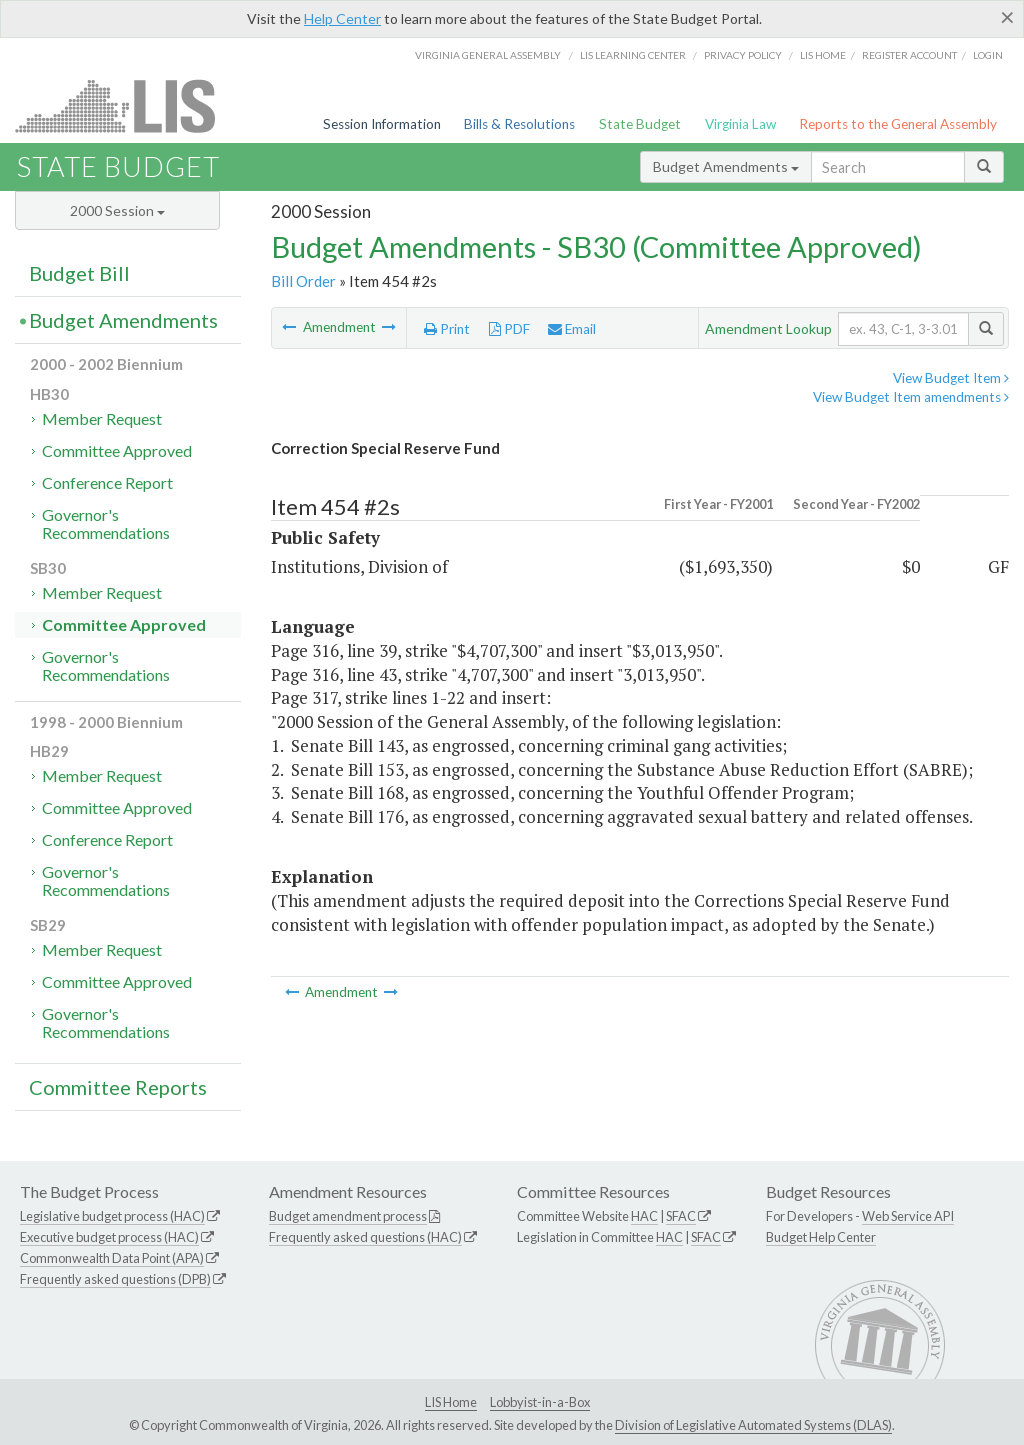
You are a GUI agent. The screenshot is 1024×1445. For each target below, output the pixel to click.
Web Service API (908, 1216)
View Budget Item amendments (911, 397)
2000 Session (117, 210)
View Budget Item (951, 378)
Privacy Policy (743, 55)
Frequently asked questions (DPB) (115, 1279)
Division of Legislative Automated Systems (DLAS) (753, 1425)
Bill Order (303, 281)
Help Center (342, 18)
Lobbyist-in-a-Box (540, 1402)
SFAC (681, 1216)
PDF (509, 329)
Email (572, 329)
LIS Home (451, 1402)
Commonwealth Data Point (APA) (112, 1258)
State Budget (640, 124)
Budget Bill (79, 273)
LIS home (823, 55)
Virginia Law (740, 124)
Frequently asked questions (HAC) (365, 1237)
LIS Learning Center (633, 55)
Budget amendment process (348, 1216)
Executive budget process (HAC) (109, 1237)
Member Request (102, 418)
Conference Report (107, 482)
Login (988, 55)
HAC (644, 1216)
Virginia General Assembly (488, 55)
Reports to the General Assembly (898, 124)
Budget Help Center (821, 1237)
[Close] (1007, 17)
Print (447, 329)
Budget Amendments (726, 166)
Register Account (909, 55)
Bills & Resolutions (519, 124)
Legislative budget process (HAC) (112, 1216)
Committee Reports (118, 1087)
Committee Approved (117, 450)
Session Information (382, 124)
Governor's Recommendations (106, 523)
